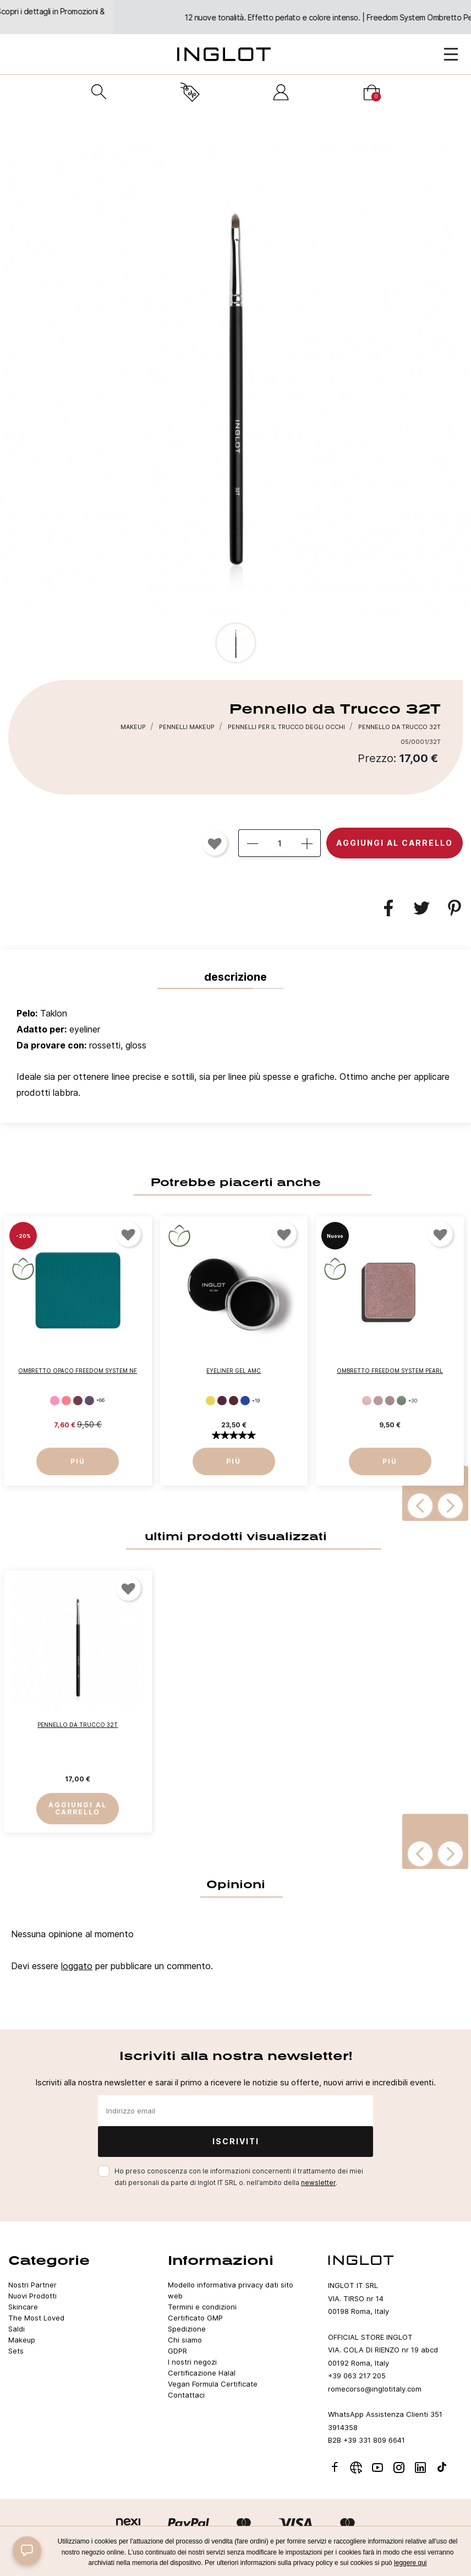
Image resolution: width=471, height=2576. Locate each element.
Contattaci (186, 2394)
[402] (390, 1400)
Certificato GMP (195, 2317)
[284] (78, 1400)
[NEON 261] (66, 1400)
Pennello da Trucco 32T (77, 1724)
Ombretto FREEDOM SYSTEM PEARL (390, 1370)
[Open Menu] (451, 54)
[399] (378, 1400)
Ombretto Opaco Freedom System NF (77, 1370)
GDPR (177, 2350)
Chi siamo (185, 2339)
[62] (210, 1400)
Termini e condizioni (202, 2306)
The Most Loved (36, 2317)
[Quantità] (279, 843)
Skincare (23, 2306)
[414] (401, 1400)
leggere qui (410, 2563)
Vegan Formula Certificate (213, 2383)
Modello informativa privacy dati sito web (230, 2290)
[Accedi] (280, 92)
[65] (233, 1400)
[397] (366, 1400)
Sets (16, 2350)
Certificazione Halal (202, 2372)
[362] (54, 1400)
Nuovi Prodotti (32, 2295)
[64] (222, 1400)
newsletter (318, 2182)
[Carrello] (371, 92)
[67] (245, 1400)
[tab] (235, 1056)
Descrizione (235, 976)
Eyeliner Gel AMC (233, 1370)
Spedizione (187, 2328)
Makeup (21, 2339)
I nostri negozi (192, 2361)
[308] (89, 1400)
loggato (76, 1965)
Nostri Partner (32, 2284)
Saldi (16, 2328)
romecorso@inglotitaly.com (374, 2388)
